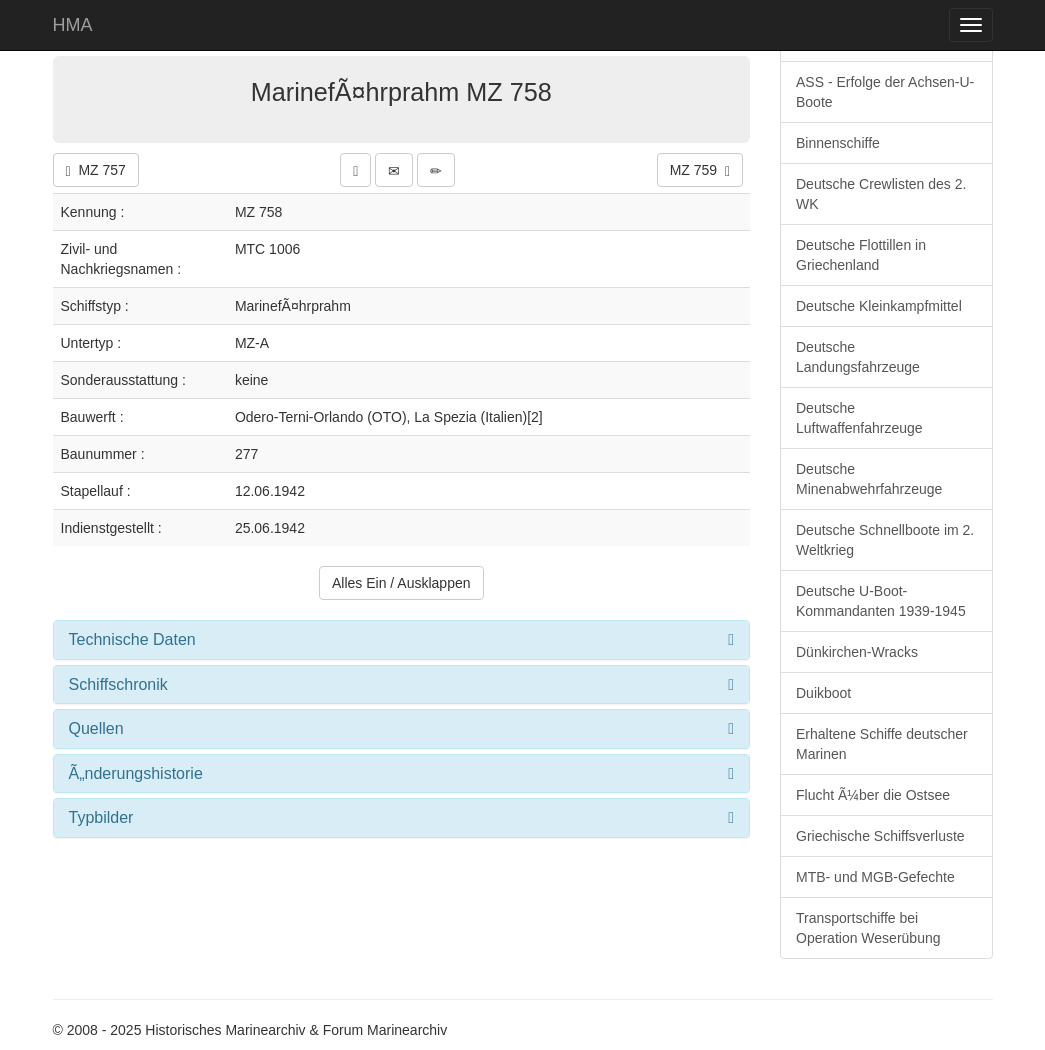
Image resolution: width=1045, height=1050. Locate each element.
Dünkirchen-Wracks (857, 652)
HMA (73, 25)
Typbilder (101, 817)
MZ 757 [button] (96, 170)
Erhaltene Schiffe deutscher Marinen (882, 744)
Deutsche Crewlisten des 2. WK (881, 194)
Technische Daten (132, 639)
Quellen (96, 728)
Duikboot (823, 693)
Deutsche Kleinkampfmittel (879, 306)
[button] (355, 170)
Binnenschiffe (838, 143)
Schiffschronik (118, 684)
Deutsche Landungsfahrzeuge (858, 357)
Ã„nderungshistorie (136, 773)
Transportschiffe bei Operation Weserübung (868, 928)
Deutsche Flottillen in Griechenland (861, 255)
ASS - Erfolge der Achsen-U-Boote (885, 92)
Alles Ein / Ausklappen (401, 583)
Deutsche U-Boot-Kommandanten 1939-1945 (881, 601)
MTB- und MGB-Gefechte (875, 877)
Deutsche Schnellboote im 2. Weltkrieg (885, 540)
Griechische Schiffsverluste (880, 836)
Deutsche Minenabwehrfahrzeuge (869, 479)
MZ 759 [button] (700, 170)
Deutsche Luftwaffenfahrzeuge (859, 418)
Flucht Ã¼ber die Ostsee (873, 795)
